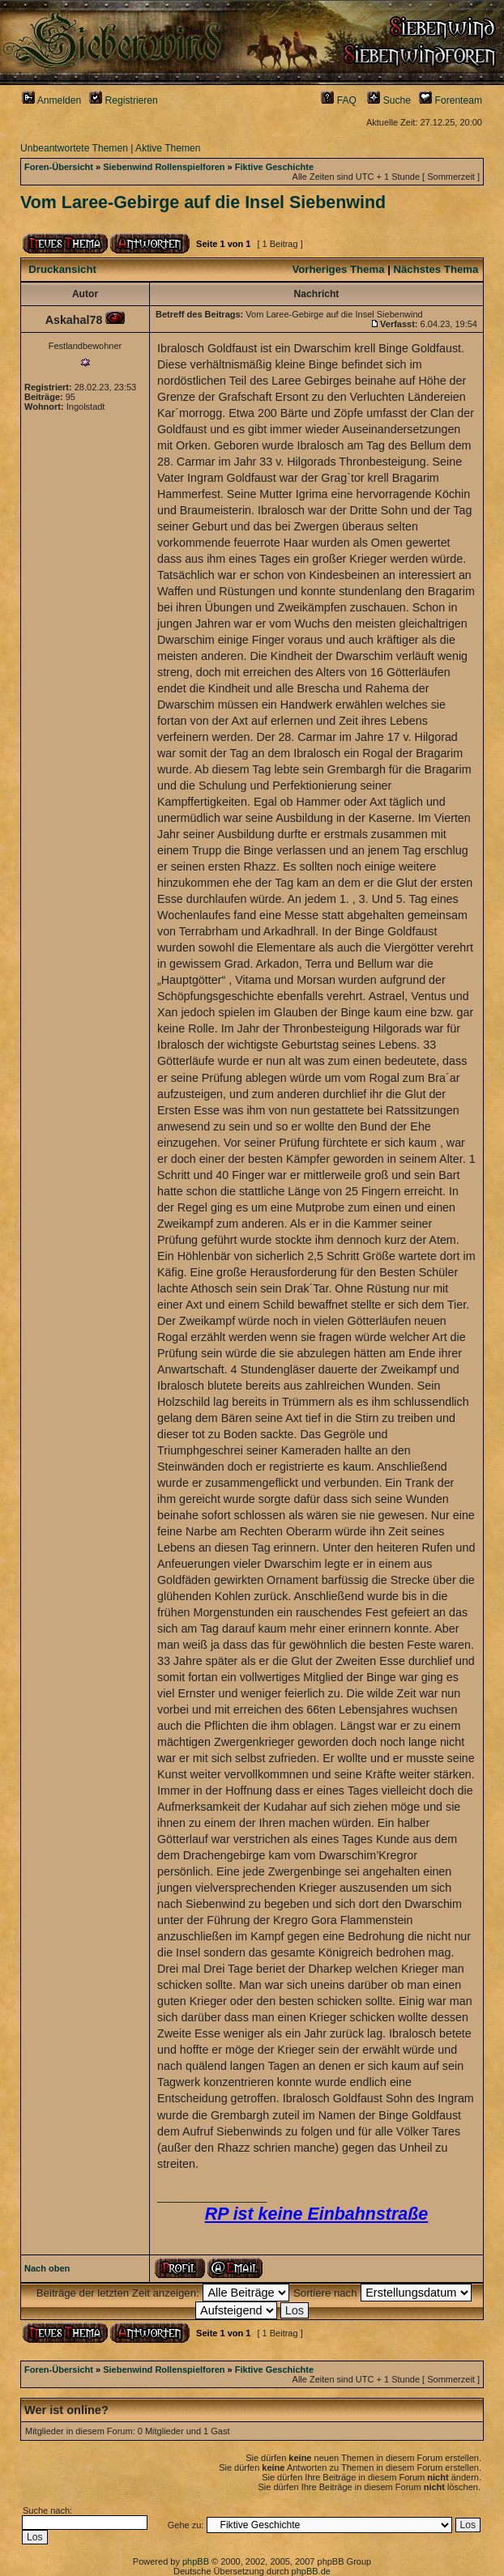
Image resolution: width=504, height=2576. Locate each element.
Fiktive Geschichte (274, 167)
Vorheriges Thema (338, 269)
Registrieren (123, 100)
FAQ (339, 100)
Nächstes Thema (436, 269)
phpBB (195, 2561)
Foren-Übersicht (58, 167)
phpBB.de (311, 2571)
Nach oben (47, 2268)
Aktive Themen (167, 148)
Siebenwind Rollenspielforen (163, 167)
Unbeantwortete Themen (74, 148)
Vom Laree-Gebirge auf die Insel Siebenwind (203, 202)
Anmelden (51, 100)
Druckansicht (62, 269)
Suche (389, 100)
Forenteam (450, 100)
